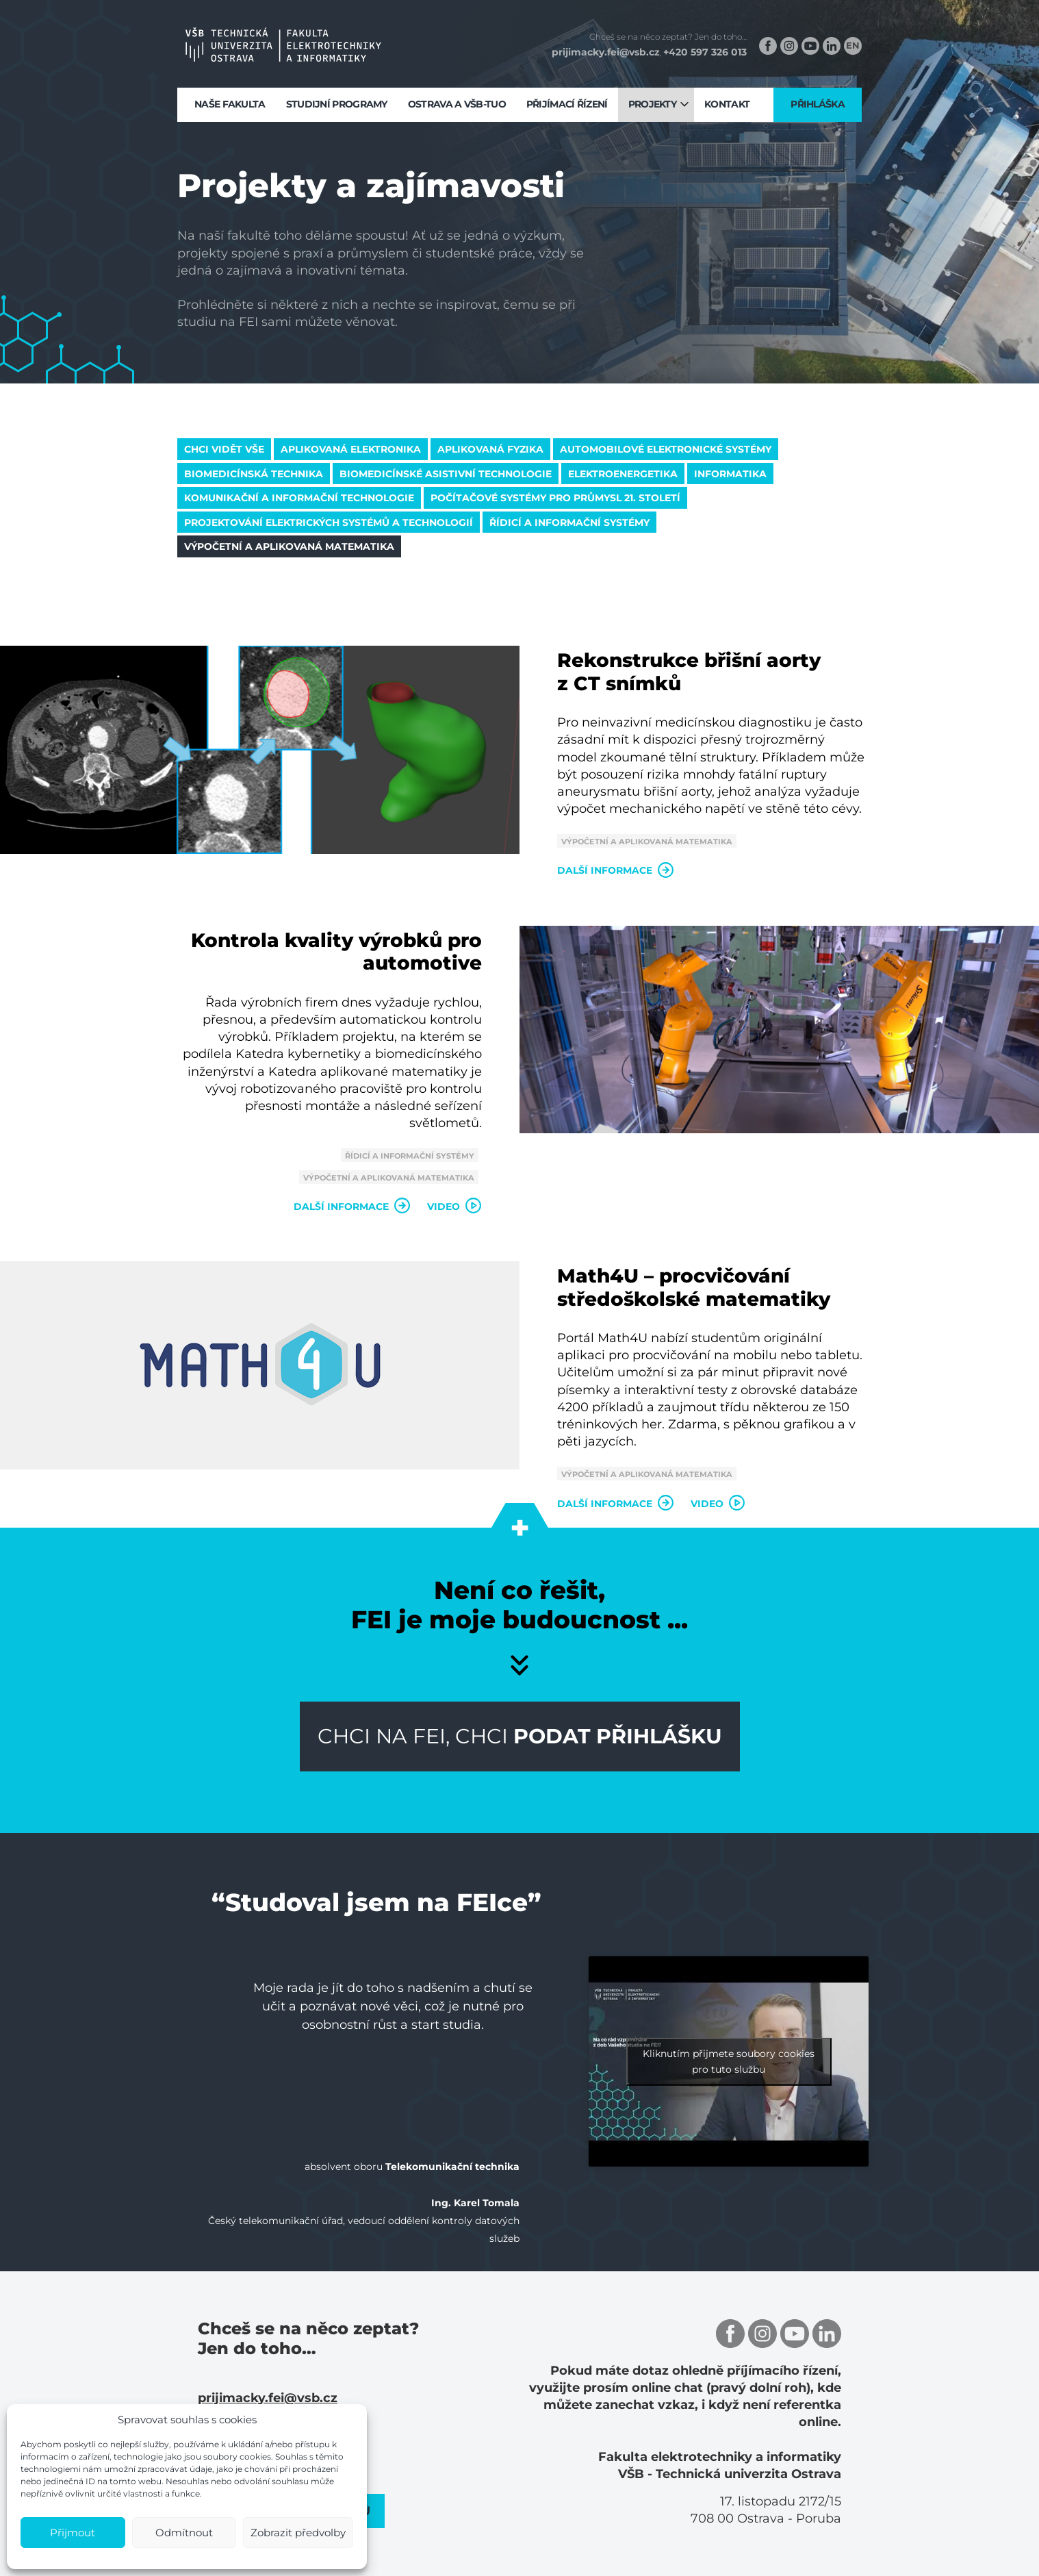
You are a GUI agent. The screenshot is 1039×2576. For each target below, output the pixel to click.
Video (454, 1206)
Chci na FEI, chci (520, 1736)
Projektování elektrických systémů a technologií (328, 522)
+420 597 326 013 (705, 52)
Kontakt (726, 104)
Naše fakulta (230, 104)
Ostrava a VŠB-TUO (457, 104)
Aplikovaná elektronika (351, 449)
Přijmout (72, 2532)
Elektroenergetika (623, 474)
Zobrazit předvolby (298, 2532)
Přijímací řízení (567, 104)
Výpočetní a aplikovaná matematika (289, 546)
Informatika (730, 474)
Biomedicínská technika (253, 474)
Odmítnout (184, 2532)
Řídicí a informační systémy (569, 522)
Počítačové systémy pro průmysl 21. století (555, 498)
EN (853, 45)
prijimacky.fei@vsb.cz (606, 52)
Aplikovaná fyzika (490, 449)
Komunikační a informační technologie (299, 498)
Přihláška (818, 104)
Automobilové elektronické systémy (665, 449)
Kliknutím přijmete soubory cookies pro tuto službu (728, 2061)
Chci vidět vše (224, 449)
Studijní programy (336, 104)
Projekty (652, 104)
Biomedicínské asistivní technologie (445, 474)
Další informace (615, 870)
